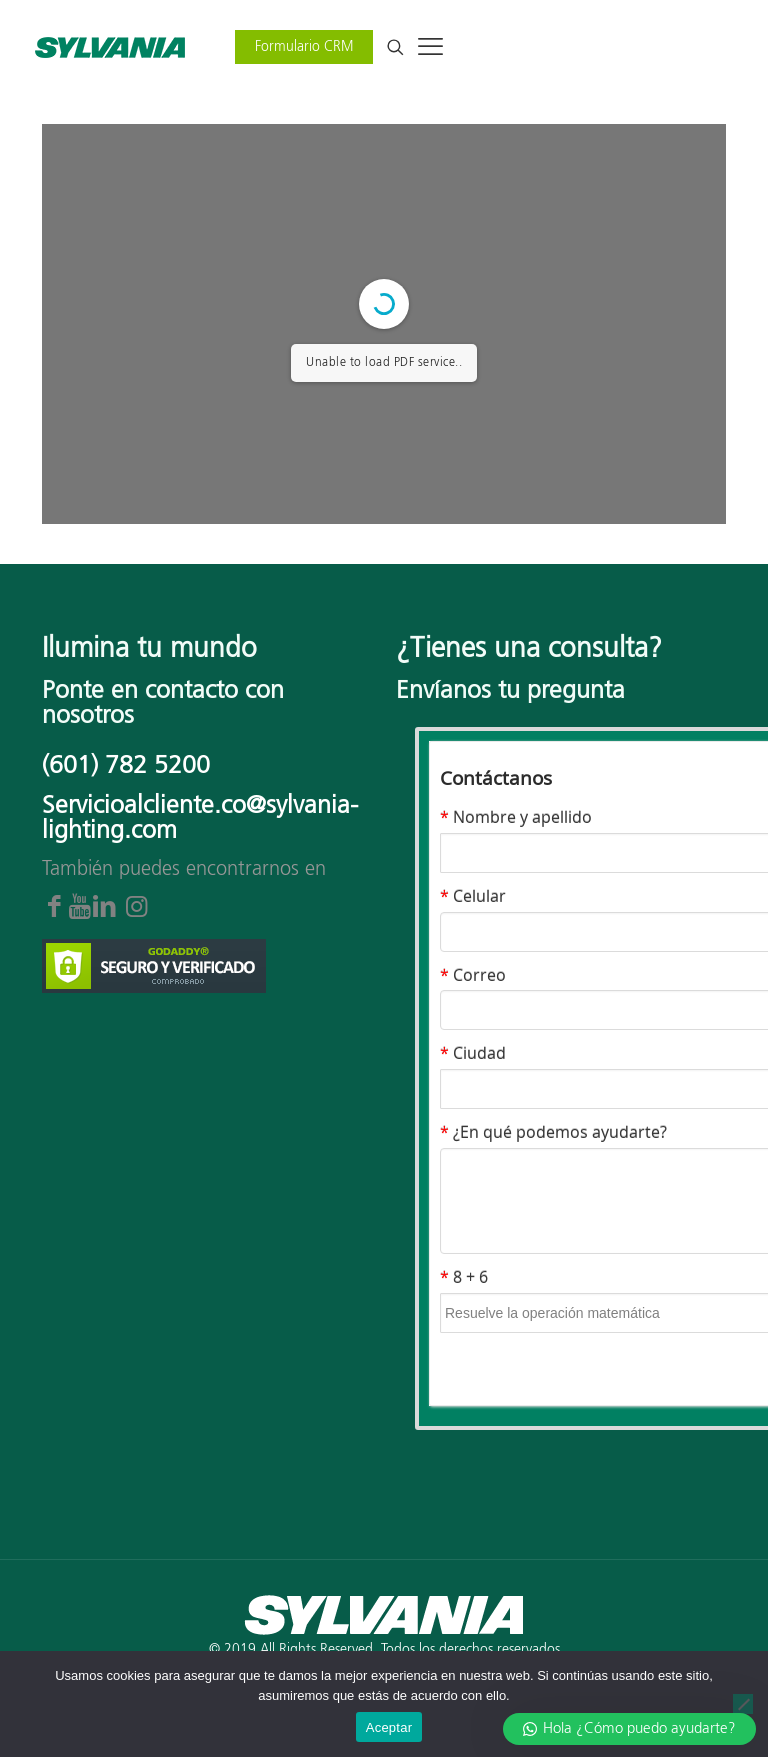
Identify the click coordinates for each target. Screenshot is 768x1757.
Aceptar (389, 1727)
